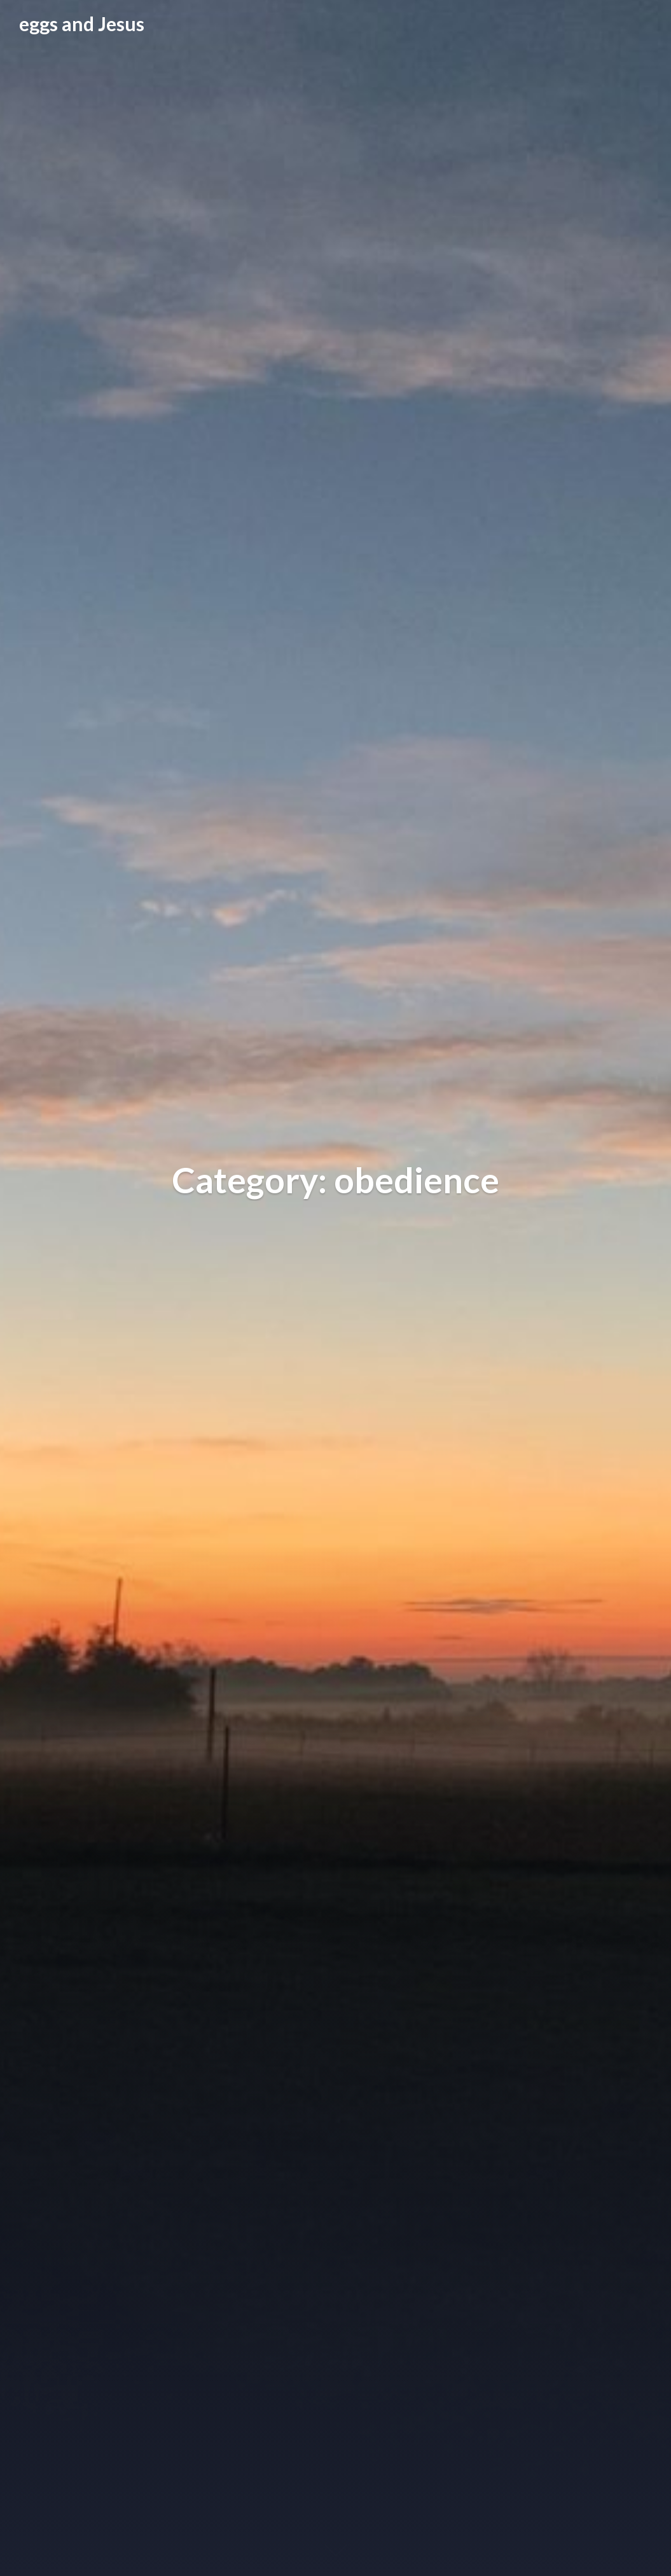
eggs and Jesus (81, 24)
